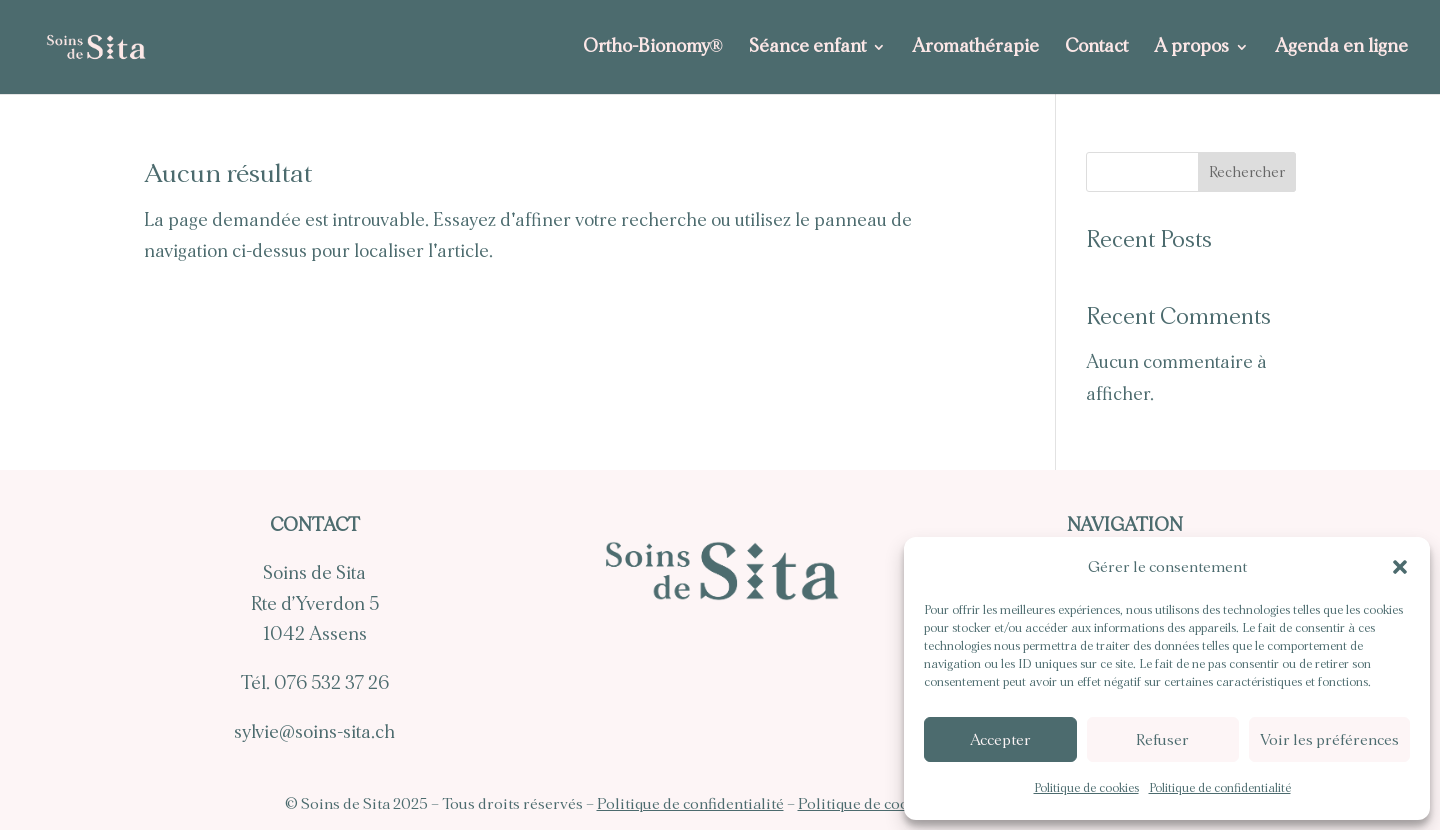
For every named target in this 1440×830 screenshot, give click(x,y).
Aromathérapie (975, 48)
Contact (1096, 48)
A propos (1191, 48)
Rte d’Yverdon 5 (315, 604)
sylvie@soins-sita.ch (314, 732)
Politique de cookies (1086, 788)
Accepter (1000, 740)
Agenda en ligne (1341, 48)
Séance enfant (807, 48)
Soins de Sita (314, 573)
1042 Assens (315, 634)
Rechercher (1247, 172)
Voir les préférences (1329, 740)
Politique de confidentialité (1220, 788)
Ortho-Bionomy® (653, 48)
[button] (1400, 567)
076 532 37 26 (331, 683)
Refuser (1162, 740)
